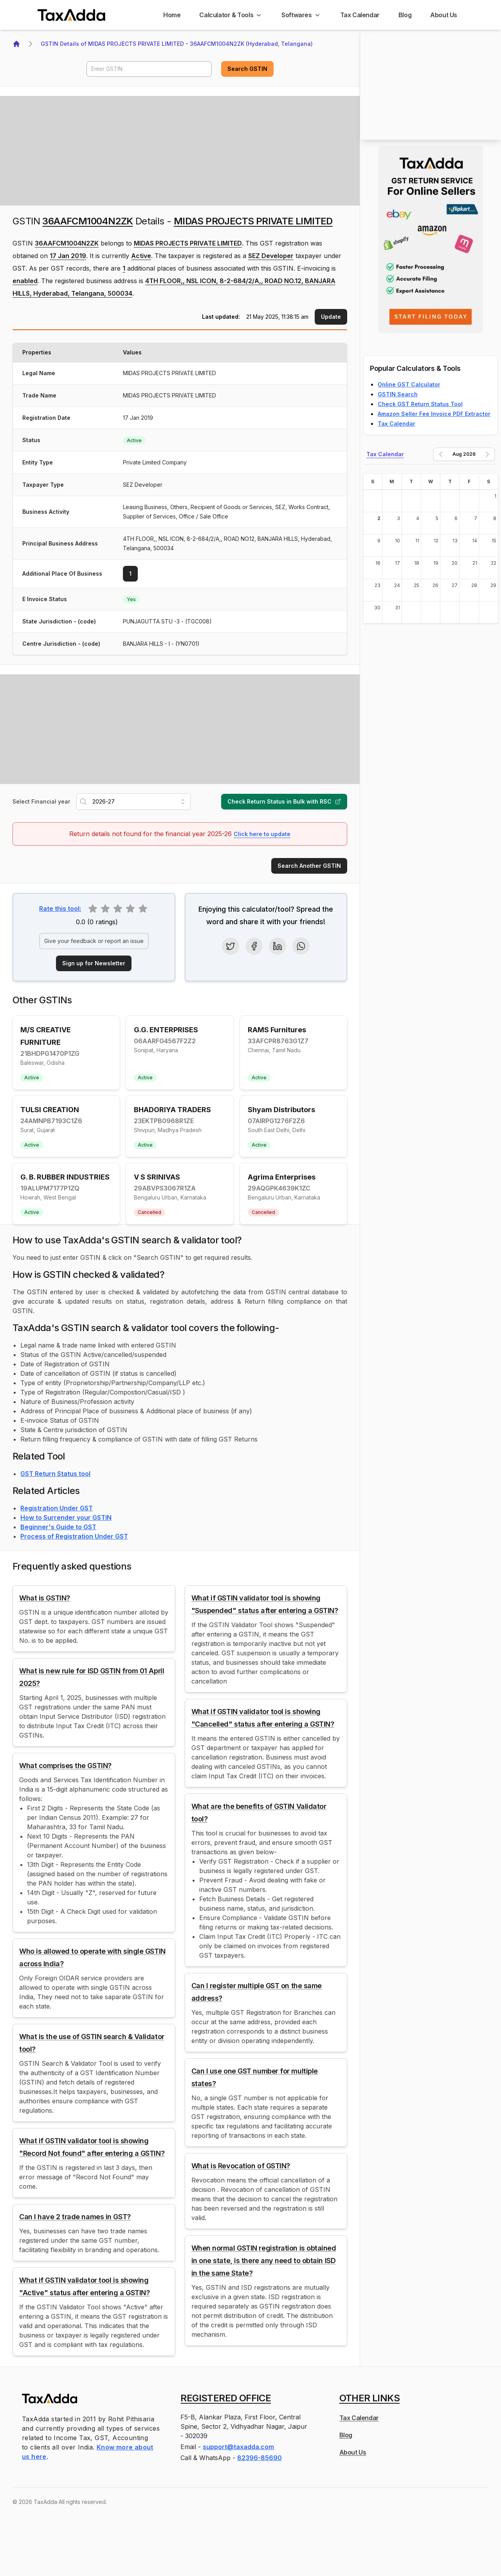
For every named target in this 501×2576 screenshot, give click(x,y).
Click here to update (262, 834)
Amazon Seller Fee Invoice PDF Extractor (434, 413)
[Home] (172, 15)
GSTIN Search (398, 394)
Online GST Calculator (409, 384)
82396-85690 (259, 2458)
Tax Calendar (396, 423)
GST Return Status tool (55, 1474)
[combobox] (133, 801)
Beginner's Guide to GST (58, 1527)
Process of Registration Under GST (74, 1536)
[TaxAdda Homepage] (72, 15)
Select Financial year (41, 801)
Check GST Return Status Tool (420, 404)
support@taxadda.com (238, 2447)
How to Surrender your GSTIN (66, 1517)
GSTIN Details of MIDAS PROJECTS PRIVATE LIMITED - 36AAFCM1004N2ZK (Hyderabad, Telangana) (177, 43)
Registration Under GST (56, 1508)
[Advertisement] (180, 151)
